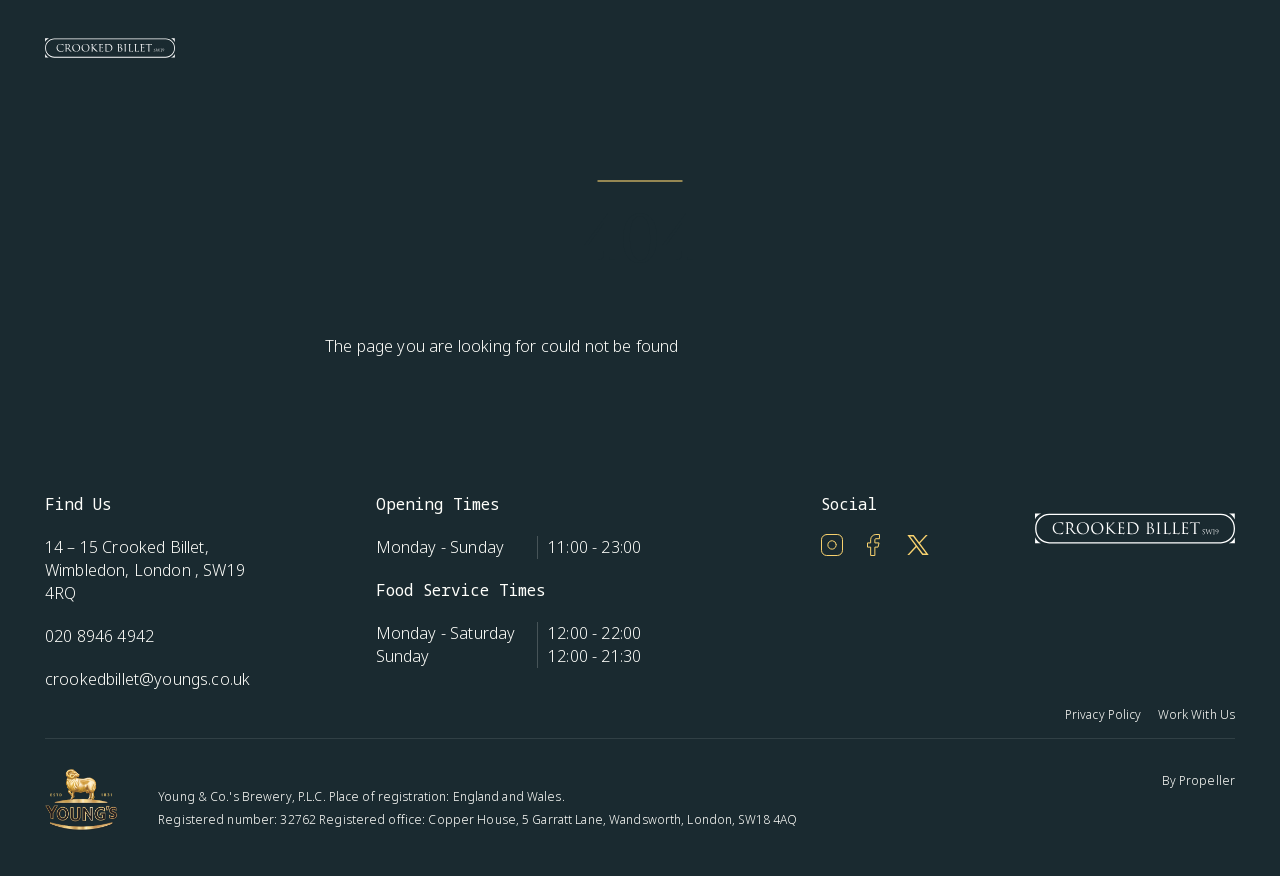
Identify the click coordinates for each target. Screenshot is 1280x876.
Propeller (1207, 780)
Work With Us (1196, 714)
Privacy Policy (1103, 714)
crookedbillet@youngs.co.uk (147, 679)
